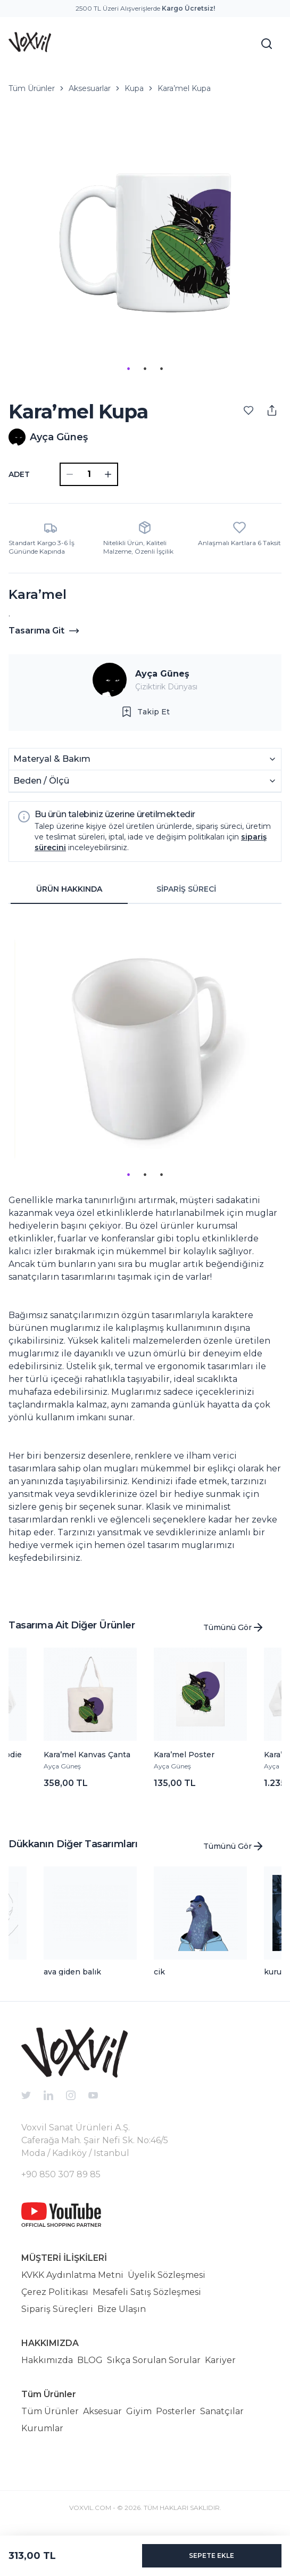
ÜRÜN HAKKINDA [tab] (69, 889)
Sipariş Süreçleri (57, 2309)
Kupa (134, 88)
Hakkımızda (47, 2360)
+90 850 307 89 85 (61, 2174)
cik (159, 1972)
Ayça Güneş (162, 674)
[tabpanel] (145, 1251)
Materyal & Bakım (145, 759)
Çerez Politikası (54, 2292)
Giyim (139, 2411)
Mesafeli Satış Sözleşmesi (147, 2292)
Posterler (176, 2411)
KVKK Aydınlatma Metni (72, 2275)
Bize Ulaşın (121, 2309)
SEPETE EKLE (211, 2555)
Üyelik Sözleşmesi (166, 2275)
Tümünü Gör (233, 1627)
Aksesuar (102, 2411)
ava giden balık (72, 1972)
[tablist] (128, 889)
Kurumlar (42, 2428)
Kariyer (220, 2360)
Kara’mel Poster (184, 1754)
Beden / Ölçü (145, 781)
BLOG (90, 2360)
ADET (19, 474)
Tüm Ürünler (32, 88)
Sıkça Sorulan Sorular (154, 2360)
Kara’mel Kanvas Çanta (87, 1754)
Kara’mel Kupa (184, 88)
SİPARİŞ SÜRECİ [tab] (186, 889)
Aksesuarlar (90, 88)
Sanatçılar (222, 2411)
